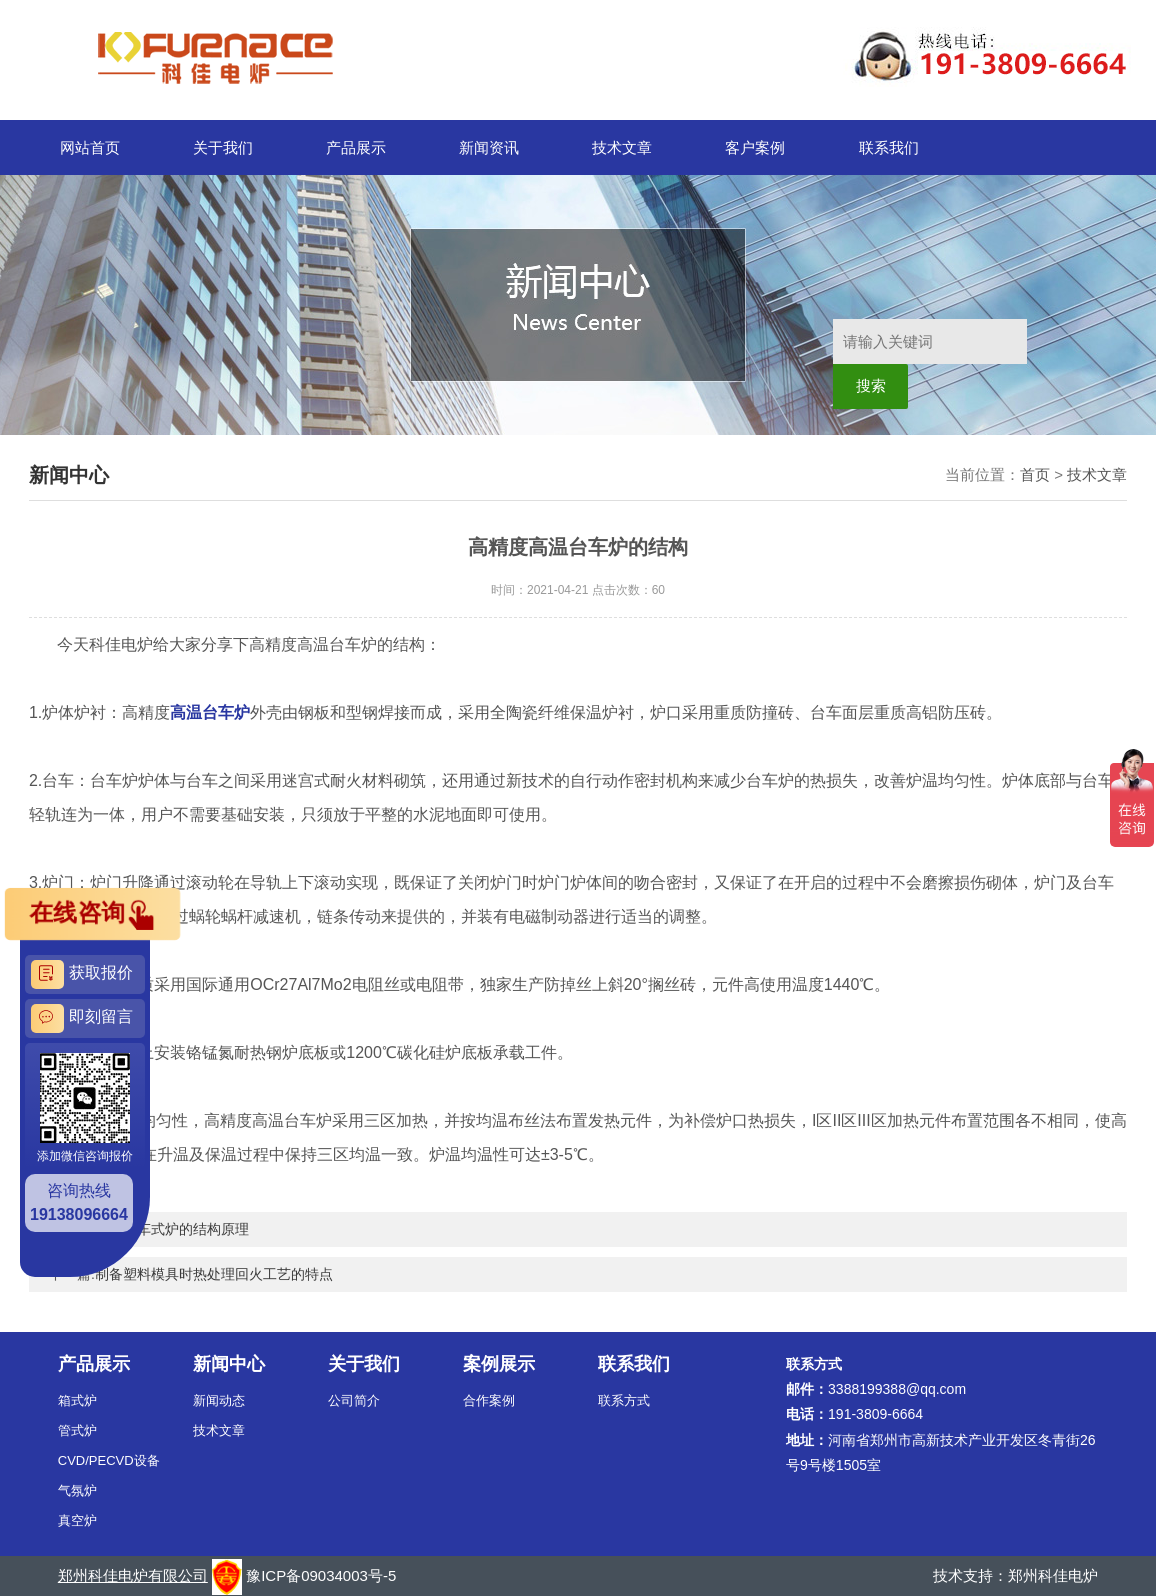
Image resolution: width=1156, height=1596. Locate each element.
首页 (1035, 474)
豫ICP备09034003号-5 (321, 1575)
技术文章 (622, 147)
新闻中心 (229, 1364)
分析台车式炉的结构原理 (172, 1229)
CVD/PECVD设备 (109, 1460)
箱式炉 (77, 1400)
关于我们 (223, 147)
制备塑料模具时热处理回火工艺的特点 (214, 1274)
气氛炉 (77, 1490)
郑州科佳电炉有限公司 (133, 1575)
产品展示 (356, 147)
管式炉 (77, 1430)
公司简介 (354, 1400)
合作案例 (489, 1400)
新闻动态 (219, 1400)
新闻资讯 (489, 147)
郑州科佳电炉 (1053, 1575)
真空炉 (77, 1520)
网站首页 (90, 147)
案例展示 (499, 1364)
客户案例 (755, 147)
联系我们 (889, 147)
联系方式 (624, 1400)
